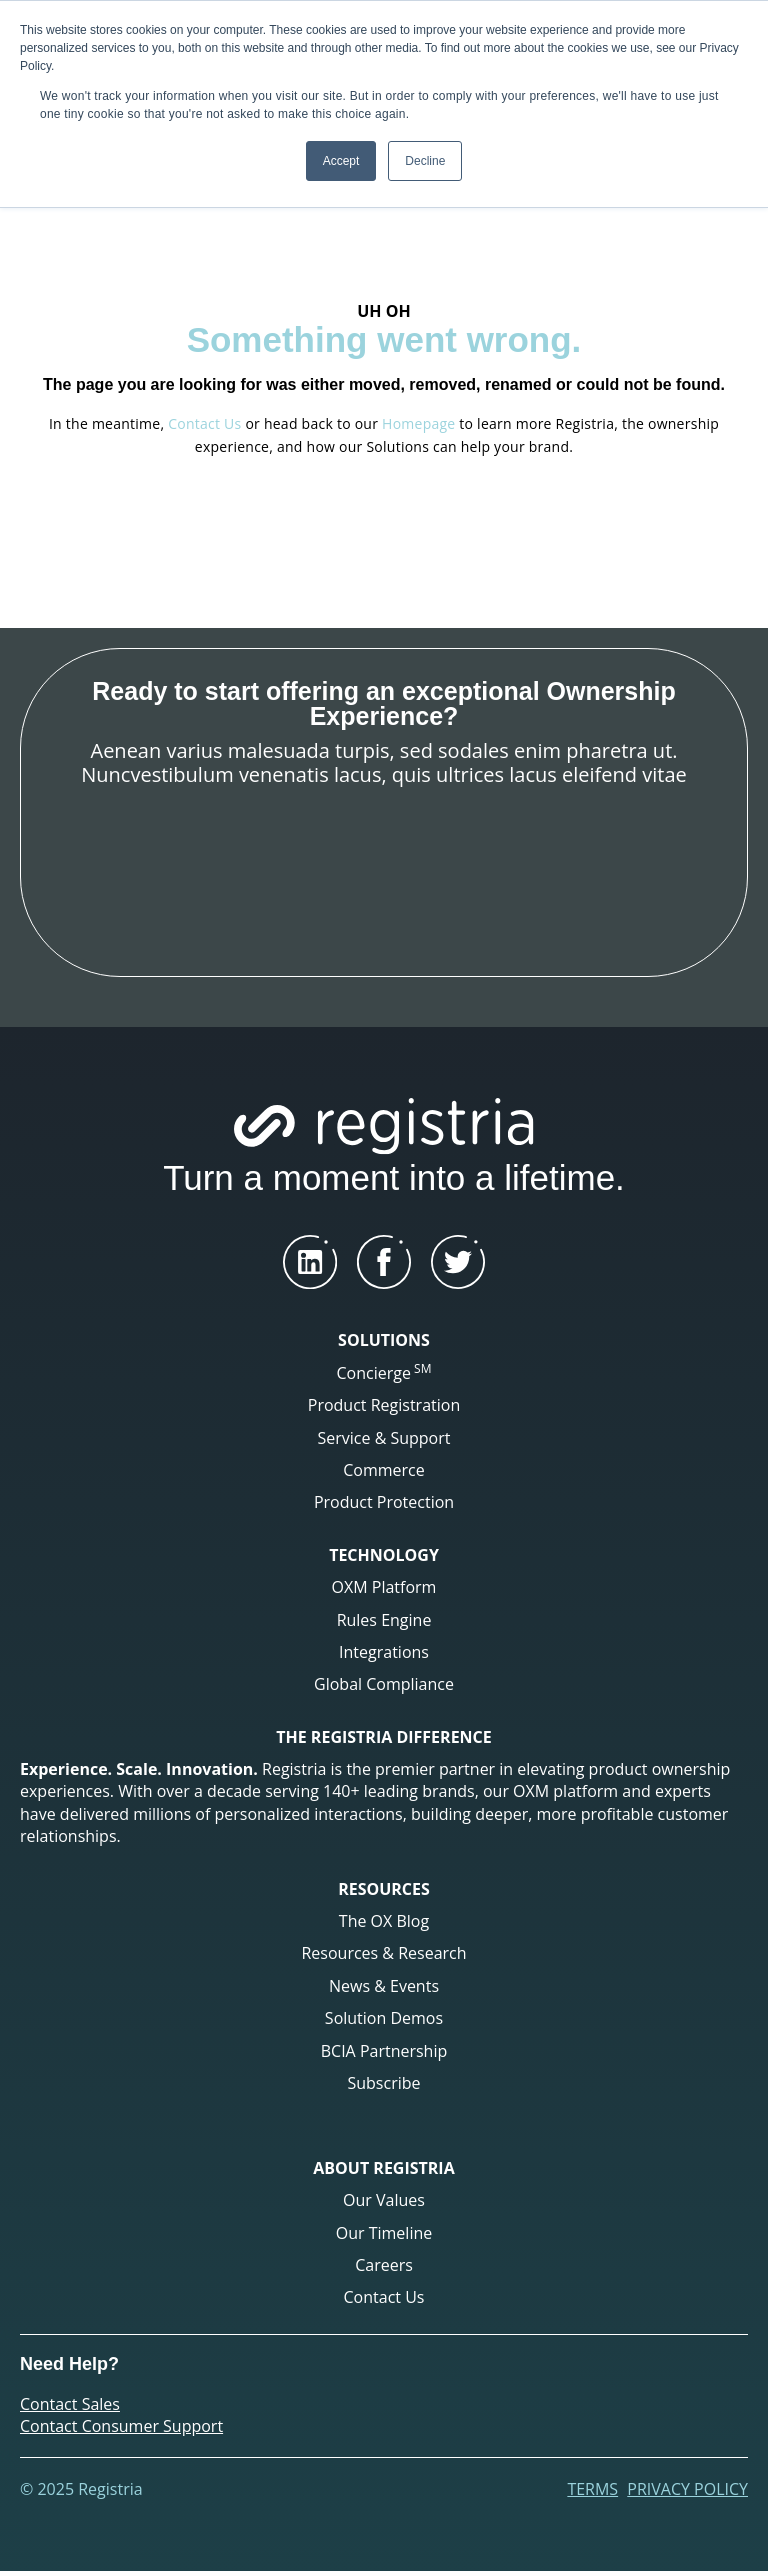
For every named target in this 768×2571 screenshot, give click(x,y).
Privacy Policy (687, 2489)
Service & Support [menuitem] (384, 1438)
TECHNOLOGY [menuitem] (384, 1555)
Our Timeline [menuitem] (384, 2233)
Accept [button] (341, 161)
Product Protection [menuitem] (384, 1502)
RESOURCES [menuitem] (384, 1889)
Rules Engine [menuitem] (384, 1620)
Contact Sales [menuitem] (70, 2404)
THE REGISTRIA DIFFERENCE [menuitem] (384, 1737)
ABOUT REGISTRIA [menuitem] (383, 2168)
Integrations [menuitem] (384, 1652)
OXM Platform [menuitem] (384, 1587)
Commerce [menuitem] (384, 1470)
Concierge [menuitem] (384, 1372)
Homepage (418, 423)
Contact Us (204, 423)
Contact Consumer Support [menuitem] (121, 2426)
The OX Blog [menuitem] (384, 1921)
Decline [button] (425, 161)
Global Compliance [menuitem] (384, 1684)
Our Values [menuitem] (384, 2200)
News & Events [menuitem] (384, 1986)
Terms (592, 2489)
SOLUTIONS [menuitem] (384, 1340)
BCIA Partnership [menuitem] (384, 2051)
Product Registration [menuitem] (384, 1405)
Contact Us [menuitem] (384, 2297)
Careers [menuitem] (384, 2265)
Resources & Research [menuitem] (383, 1953)
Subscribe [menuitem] (383, 2083)
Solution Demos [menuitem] (384, 2018)
